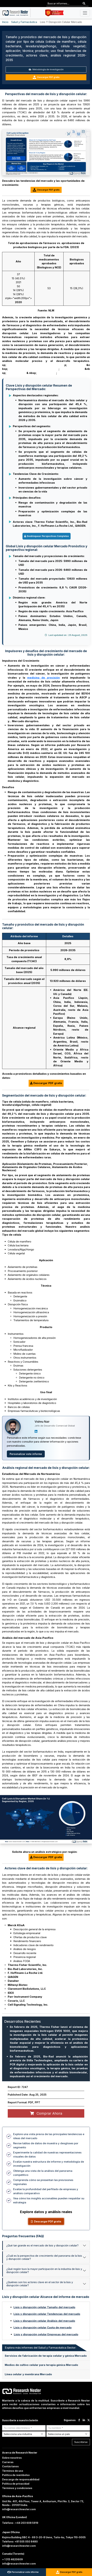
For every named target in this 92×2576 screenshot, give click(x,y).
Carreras (8, 2462)
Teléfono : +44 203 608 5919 (20, 2522)
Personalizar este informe (26, 1453)
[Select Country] (68, 2434)
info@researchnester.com (19, 2509)
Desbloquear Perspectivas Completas (46, 536)
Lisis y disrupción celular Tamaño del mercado (44, 2307)
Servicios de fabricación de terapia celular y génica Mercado (46, 2355)
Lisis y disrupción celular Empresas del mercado (46, 2334)
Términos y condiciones (17, 2488)
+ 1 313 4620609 (12, 2559)
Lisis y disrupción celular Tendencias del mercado (47, 2314)
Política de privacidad (15, 2483)
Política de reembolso (16, 2474)
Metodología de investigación (46, 69)
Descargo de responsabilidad (20, 2479)
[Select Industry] (24, 2434)
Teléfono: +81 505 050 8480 (20, 2541)
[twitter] (88, 2420)
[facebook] (79, 2420)
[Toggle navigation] (85, 12)
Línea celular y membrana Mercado (28, 2374)
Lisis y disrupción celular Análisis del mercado (44, 2320)
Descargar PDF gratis (46, 77)
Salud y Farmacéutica (24, 22)
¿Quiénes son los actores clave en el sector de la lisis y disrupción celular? (39, 2283)
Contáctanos (10, 2466)
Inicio (5, 22)
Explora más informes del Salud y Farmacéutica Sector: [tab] (40, 2347)
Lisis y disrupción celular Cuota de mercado (43, 2327)
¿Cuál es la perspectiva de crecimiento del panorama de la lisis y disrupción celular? (44, 2257)
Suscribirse (81, 2442)
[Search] (84, 3)
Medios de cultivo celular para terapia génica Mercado (41, 2365)
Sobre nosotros (12, 2457)
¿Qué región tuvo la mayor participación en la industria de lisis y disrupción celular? (44, 2270)
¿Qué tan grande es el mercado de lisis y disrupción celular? (42, 2245)
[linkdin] (84, 2420)
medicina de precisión (43, 677)
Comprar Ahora (46, 2113)
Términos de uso (12, 2470)
